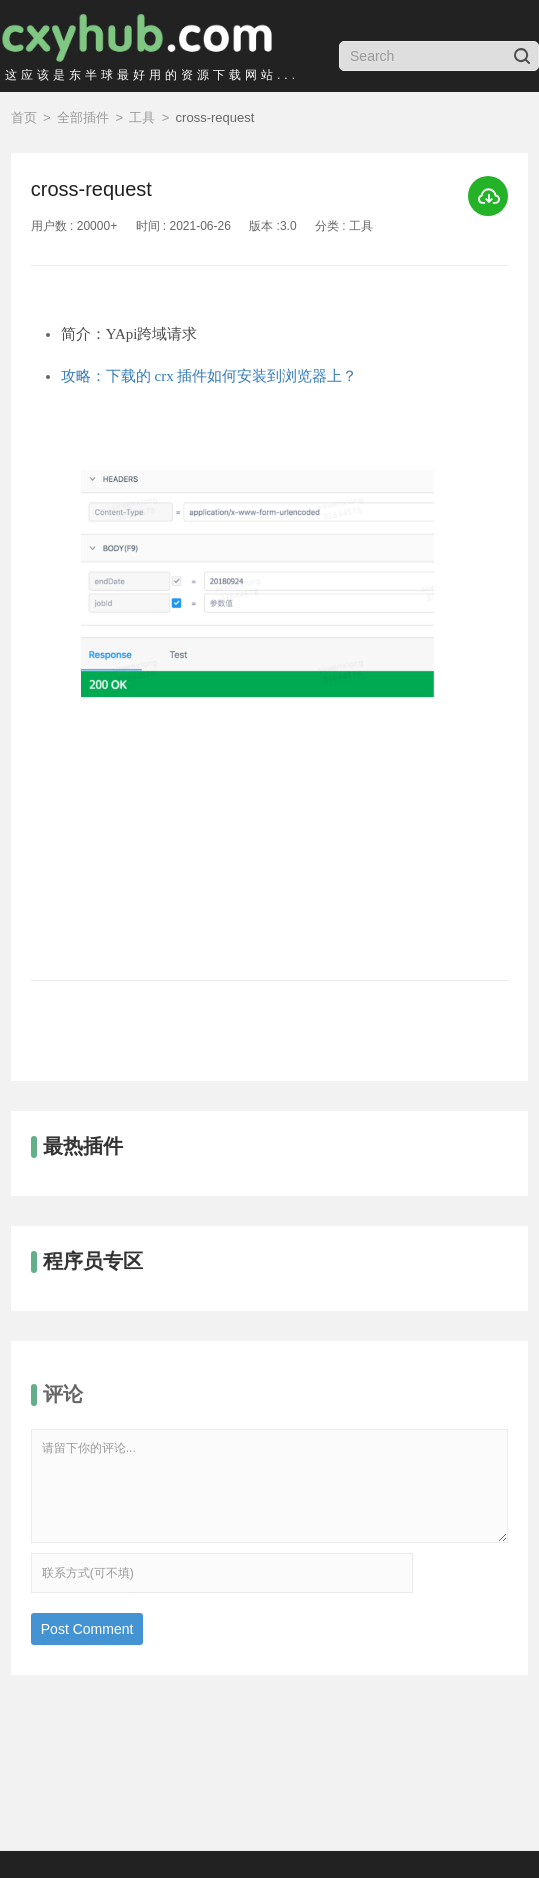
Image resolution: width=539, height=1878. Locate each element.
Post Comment (87, 1629)
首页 (24, 117)
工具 (142, 117)
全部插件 (83, 117)
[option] (269, 695)
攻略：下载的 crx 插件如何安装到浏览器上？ (209, 376)
